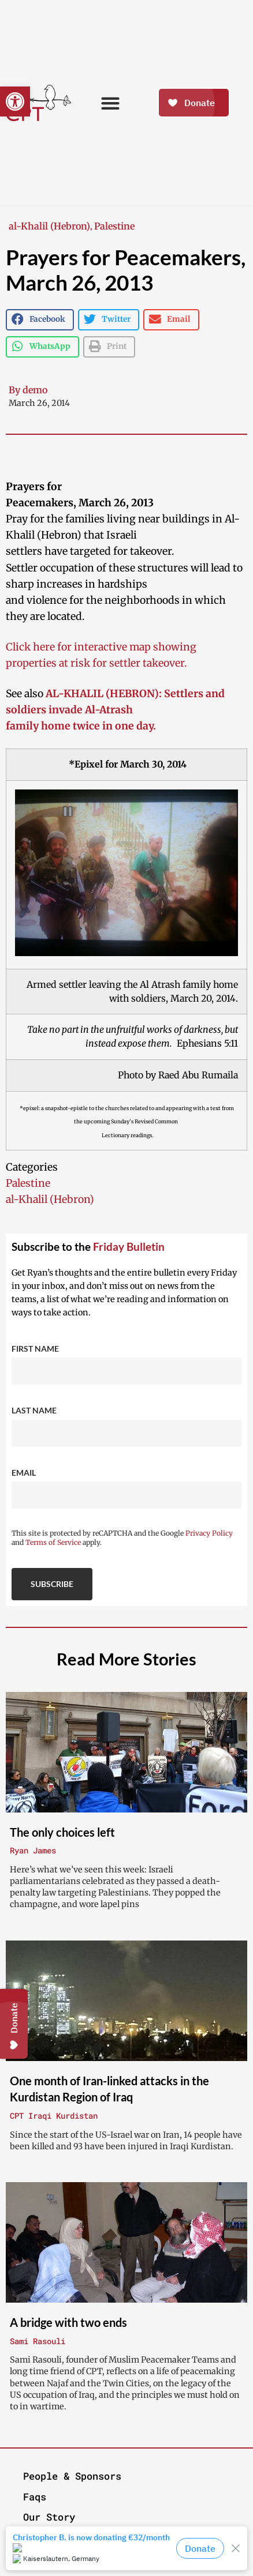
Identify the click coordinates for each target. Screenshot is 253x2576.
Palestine (114, 226)
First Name (35, 1348)
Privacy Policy (209, 1533)
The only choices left (62, 1832)
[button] (15, 101)
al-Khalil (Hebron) (49, 226)
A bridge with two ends (68, 2322)
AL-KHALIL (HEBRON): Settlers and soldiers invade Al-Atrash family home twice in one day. (115, 709)
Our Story (49, 2517)
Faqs (34, 2496)
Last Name (34, 1410)
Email (24, 1472)
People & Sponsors (72, 2476)
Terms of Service (53, 1542)
